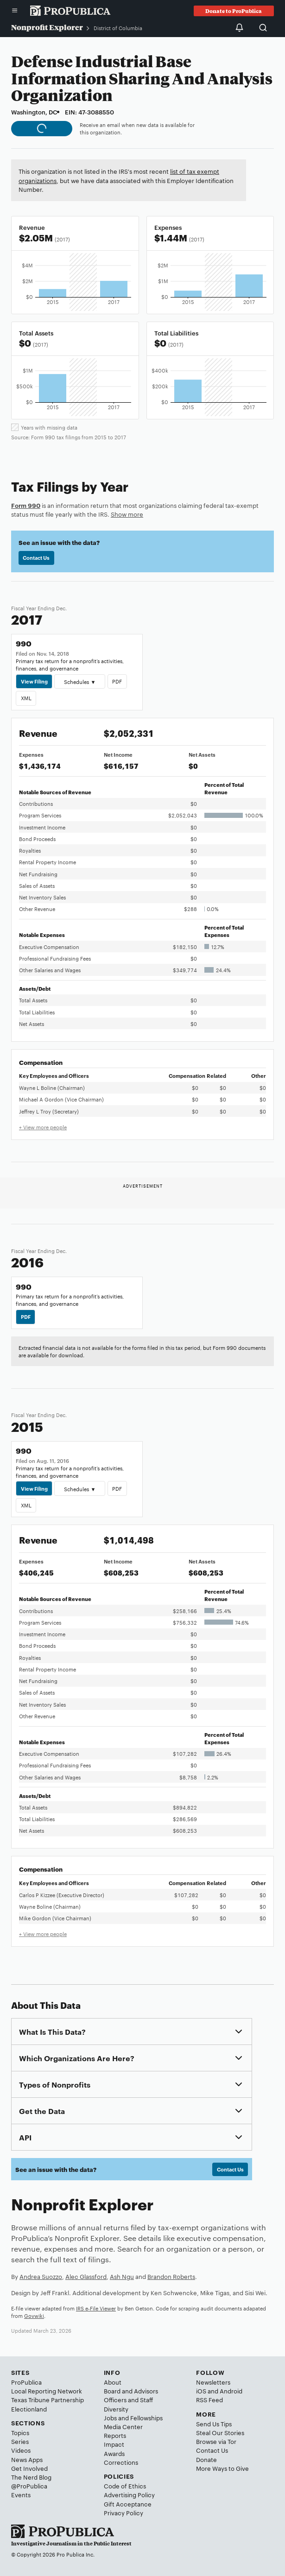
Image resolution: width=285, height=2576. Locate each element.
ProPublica (26, 2382)
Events (21, 2494)
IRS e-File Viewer (96, 2308)
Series (20, 2441)
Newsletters (213, 2382)
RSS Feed (209, 2399)
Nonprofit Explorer (47, 27)
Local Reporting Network (46, 2390)
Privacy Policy (123, 2512)
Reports (115, 2435)
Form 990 (25, 505)
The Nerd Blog (31, 2477)
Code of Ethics (125, 2485)
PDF (117, 681)
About (112, 2382)
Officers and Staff (128, 2399)
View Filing (34, 681)
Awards (114, 2453)
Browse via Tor (216, 2441)
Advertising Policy (129, 2494)
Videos (21, 2450)
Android (231, 2390)
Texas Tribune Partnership (47, 2399)
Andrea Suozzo (40, 2276)
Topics (20, 2432)
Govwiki (34, 2315)
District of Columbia (118, 28)
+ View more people (43, 1127)
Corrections (121, 2462)
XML (26, 698)
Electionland (29, 2409)
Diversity (116, 2409)
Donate (206, 2459)
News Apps (27, 2459)
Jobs (110, 2417)
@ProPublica (29, 2485)
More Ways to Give (222, 2468)
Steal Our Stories (220, 2432)
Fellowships (146, 2417)
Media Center (123, 2426)
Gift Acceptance (128, 2504)
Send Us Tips (214, 2423)
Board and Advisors (131, 2390)
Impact (114, 2444)
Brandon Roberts (171, 2276)
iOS (201, 2390)
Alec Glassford (86, 2276)
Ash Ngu (122, 2276)
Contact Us (36, 557)
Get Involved (29, 2468)
